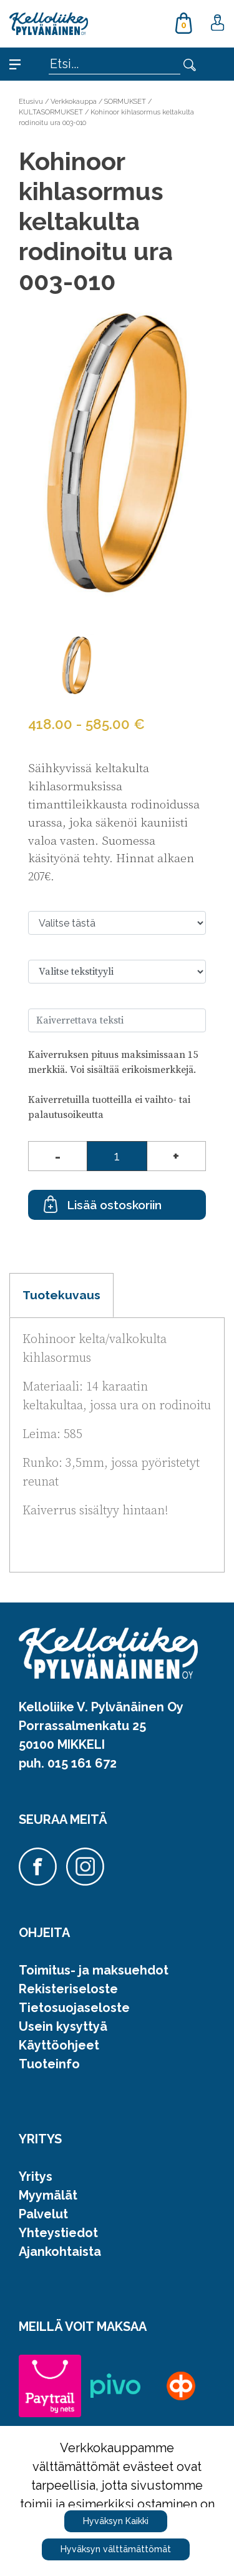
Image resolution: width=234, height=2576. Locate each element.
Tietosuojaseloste (74, 2007)
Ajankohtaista (60, 2251)
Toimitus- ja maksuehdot (93, 1970)
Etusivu (31, 101)
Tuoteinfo (49, 2063)
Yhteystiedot (58, 2232)
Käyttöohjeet (59, 2045)
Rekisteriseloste (68, 1988)
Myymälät (48, 2195)
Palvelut (43, 2213)
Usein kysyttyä (63, 2026)
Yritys (35, 2176)
